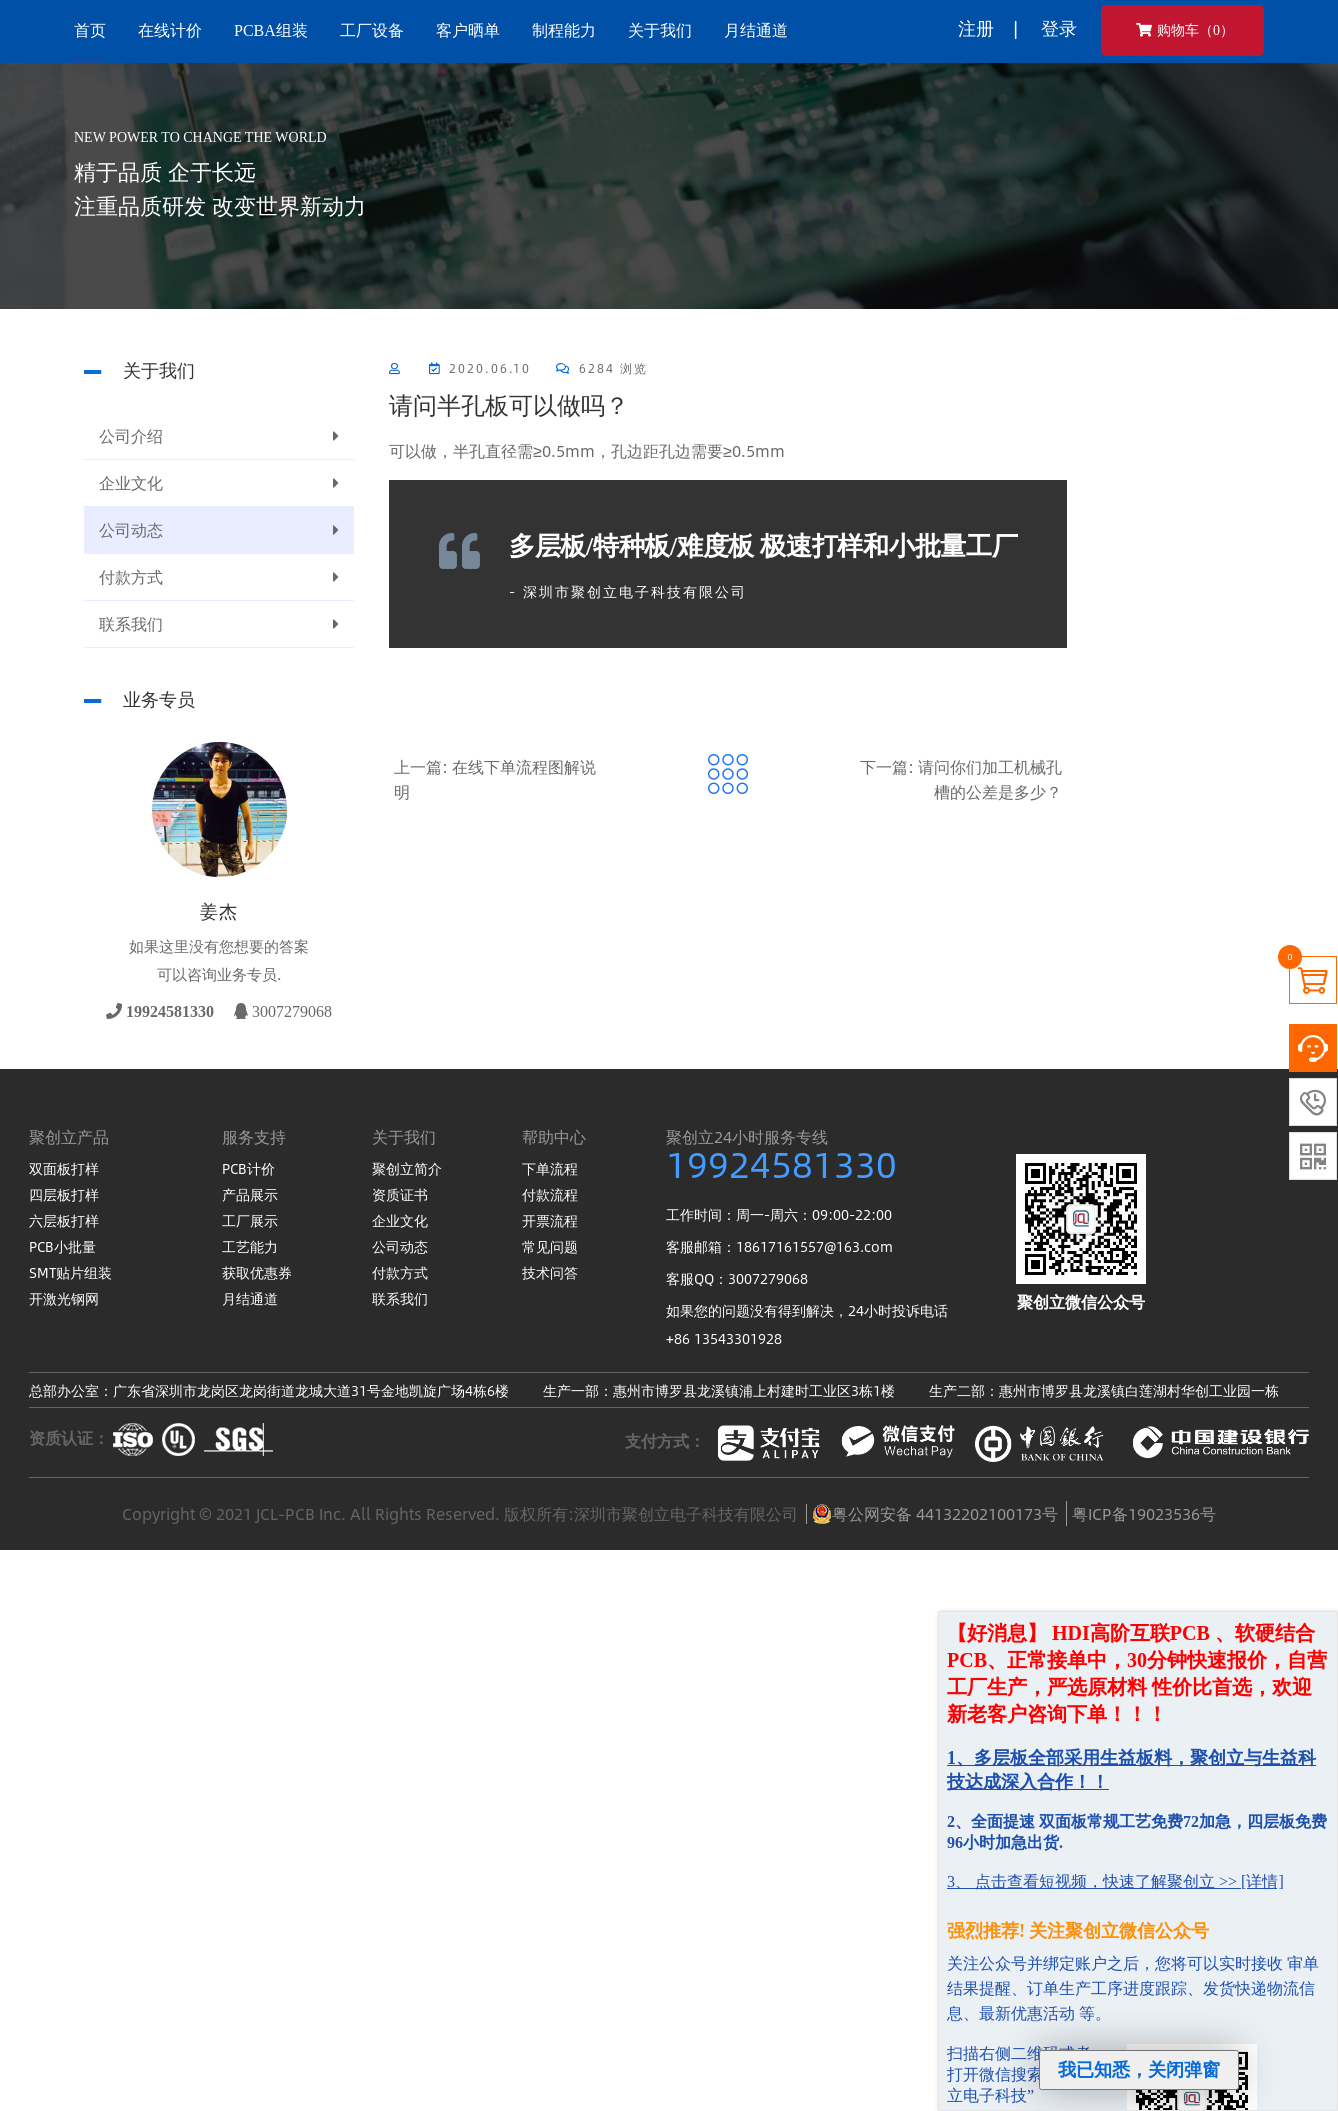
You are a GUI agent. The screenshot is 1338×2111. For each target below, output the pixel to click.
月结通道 (756, 30)
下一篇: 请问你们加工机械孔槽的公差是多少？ (961, 779)
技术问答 (550, 1272)
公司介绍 (219, 436)
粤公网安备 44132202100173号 (935, 1514)
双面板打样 (64, 1168)
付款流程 (550, 1194)
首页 (90, 30)
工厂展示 (250, 1220)
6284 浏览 (602, 368)
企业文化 (219, 483)
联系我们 (219, 624)
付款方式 (219, 577)
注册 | (987, 28)
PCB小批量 (62, 1246)
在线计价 (170, 30)
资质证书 (400, 1194)
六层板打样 (64, 1220)
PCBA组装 (271, 30)
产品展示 (250, 1194)
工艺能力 (250, 1246)
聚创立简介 (407, 1168)
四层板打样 (64, 1194)
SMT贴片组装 (70, 1272)
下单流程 (550, 1168)
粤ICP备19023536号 (1144, 1513)
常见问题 (550, 1246)
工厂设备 (372, 30)
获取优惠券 (257, 1272)
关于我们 (660, 30)
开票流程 (550, 1220)
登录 (1059, 28)
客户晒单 (468, 30)
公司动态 (219, 530)
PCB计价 (248, 1168)
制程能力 (564, 30)
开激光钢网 (64, 1298)
